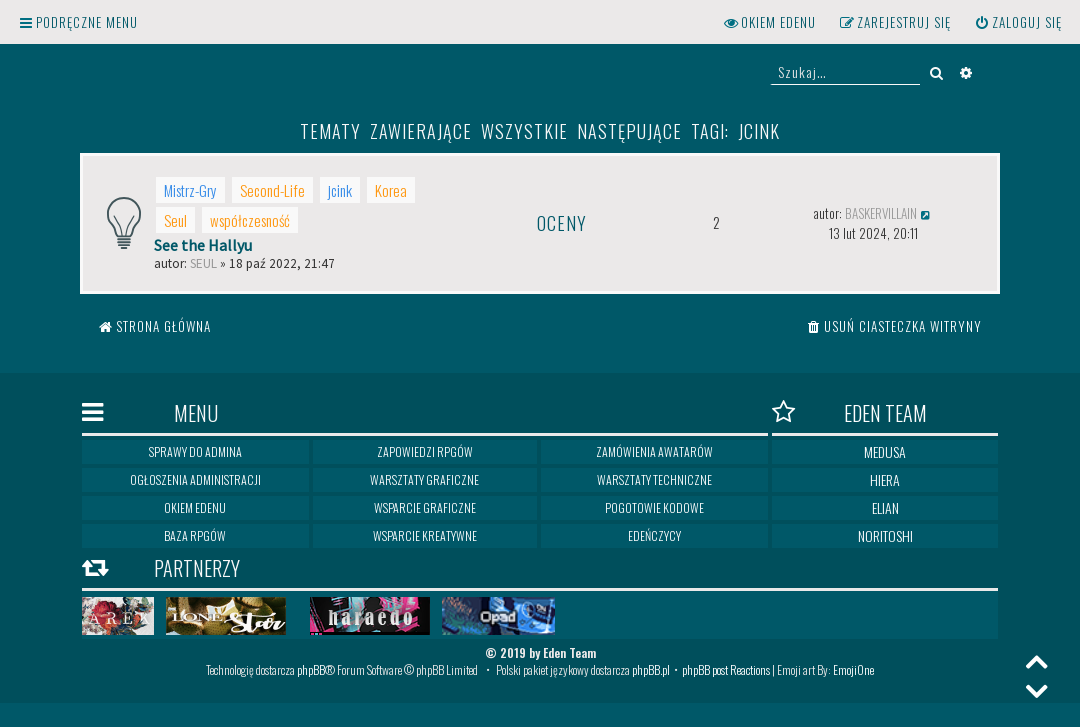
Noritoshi (885, 535)
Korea (391, 190)
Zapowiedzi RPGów (425, 451)
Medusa (885, 451)
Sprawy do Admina (195, 451)
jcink (340, 190)
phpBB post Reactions (726, 669)
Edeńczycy (654, 535)
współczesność (250, 220)
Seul (175, 220)
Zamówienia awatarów (654, 451)
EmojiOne (853, 669)
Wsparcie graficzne (425, 507)
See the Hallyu (203, 245)
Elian (885, 507)
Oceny (562, 223)
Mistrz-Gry (190, 190)
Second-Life (272, 190)
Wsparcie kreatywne (425, 535)
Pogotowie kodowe (654, 507)
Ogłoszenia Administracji (195, 479)
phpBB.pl (651, 669)
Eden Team (849, 412)
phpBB (311, 669)
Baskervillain (881, 213)
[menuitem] (1018, 22)
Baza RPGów (195, 535)
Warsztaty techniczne (654, 479)
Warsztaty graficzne (424, 479)
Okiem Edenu (195, 507)
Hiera (885, 479)
